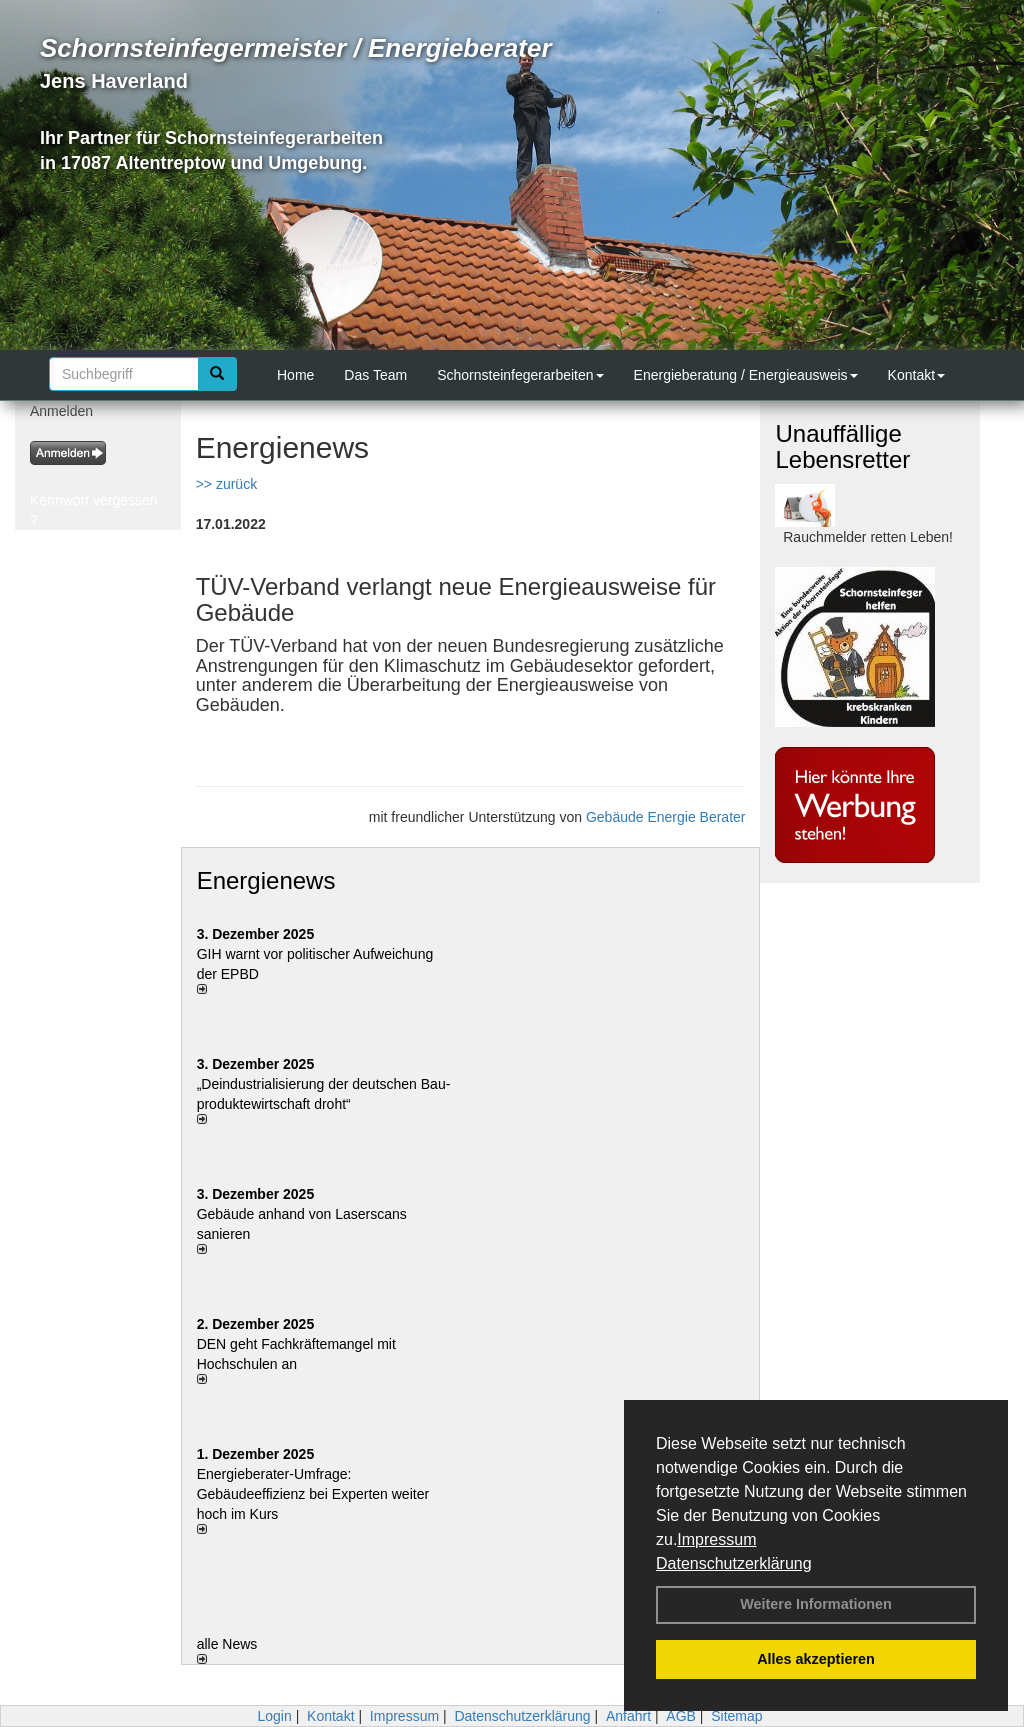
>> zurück (226, 484)
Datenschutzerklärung (734, 1563)
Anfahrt (628, 1716)
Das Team (375, 375)
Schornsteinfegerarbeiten (520, 375)
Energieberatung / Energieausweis (746, 375)
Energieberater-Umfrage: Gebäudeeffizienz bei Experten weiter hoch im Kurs (313, 1494)
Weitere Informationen (816, 1604)
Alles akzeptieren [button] (816, 1659)
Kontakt (916, 375)
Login (274, 1716)
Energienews (266, 880)
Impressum (716, 1539)
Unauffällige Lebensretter (842, 446)
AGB (681, 1716)
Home (295, 375)
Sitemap (736, 1716)
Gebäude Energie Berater (666, 817)
